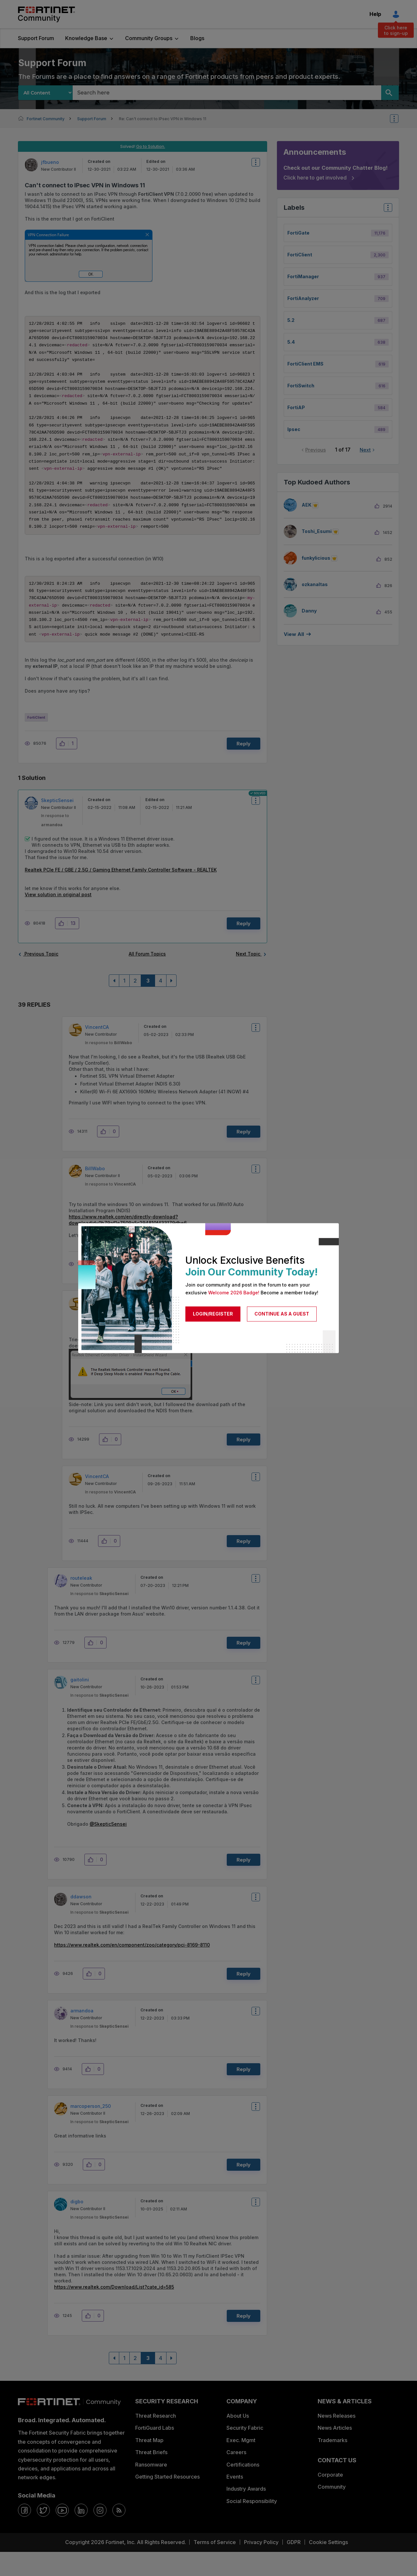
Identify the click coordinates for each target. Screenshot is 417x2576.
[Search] (390, 92)
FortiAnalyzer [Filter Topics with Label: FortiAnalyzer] (303, 298)
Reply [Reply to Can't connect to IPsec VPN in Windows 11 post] (244, 768)
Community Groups (148, 38)
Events (234, 2500)
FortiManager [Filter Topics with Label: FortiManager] (303, 276)
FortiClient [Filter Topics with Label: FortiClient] (299, 254)
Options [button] (398, 118)
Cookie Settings (328, 2566)
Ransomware (151, 2488)
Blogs (197, 38)
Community (332, 2511)
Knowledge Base (86, 38)
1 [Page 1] (124, 1004)
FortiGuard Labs (154, 2452)
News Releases (336, 2440)
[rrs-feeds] (118, 2534)
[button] (88, 256)
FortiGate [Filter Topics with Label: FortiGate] (298, 233)
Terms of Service (215, 2566)
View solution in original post (58, 918)
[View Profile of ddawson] (81, 1920)
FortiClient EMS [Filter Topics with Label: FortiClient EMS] (305, 364)
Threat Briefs (151, 2476)
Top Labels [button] (386, 209)
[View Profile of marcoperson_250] (90, 2130)
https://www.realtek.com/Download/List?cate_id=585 (114, 2311)
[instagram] (100, 2534)
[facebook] (24, 2534)
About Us (237, 2440)
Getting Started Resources (167, 2500)
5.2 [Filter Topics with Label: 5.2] (291, 320)
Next (365, 450)
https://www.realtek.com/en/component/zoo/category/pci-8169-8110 (132, 1969)
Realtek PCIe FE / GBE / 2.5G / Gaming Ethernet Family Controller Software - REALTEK (121, 894)
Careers (236, 2476)
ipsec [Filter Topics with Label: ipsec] (293, 429)
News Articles (335, 2452)
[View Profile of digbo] (76, 2225)
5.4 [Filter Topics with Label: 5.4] (291, 342)
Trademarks (332, 2464)
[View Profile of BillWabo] (95, 1192)
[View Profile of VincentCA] (97, 1051)
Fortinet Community (46, 14)
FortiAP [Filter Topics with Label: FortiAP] (296, 407)
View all (294, 634)
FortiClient (36, 741)
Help (375, 14)
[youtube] (62, 2534)
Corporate (330, 2499)
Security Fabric (244, 2452)
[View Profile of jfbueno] (50, 162)
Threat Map (149, 2464)
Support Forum (36, 38)
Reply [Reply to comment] (244, 947)
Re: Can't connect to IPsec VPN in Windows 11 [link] (162, 118)
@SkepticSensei (108, 1848)
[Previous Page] (114, 1005)
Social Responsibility (251, 2525)
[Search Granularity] (45, 92)
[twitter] (43, 2534)
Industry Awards (246, 2513)
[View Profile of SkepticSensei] (57, 824)
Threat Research (155, 2440)
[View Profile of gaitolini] (79, 1703)
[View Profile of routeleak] (81, 1602)
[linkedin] (81, 2534)
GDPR (294, 2566)
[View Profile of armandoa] (81, 2034)
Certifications (242, 2488)
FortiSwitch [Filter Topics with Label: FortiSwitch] (300, 385)
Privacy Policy (261, 2566)
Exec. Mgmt (240, 2464)
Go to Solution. (150, 146)
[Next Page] (171, 1005)
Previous (315, 450)
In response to (108, 1066)
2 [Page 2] (135, 1004)
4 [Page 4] (160, 1004)
